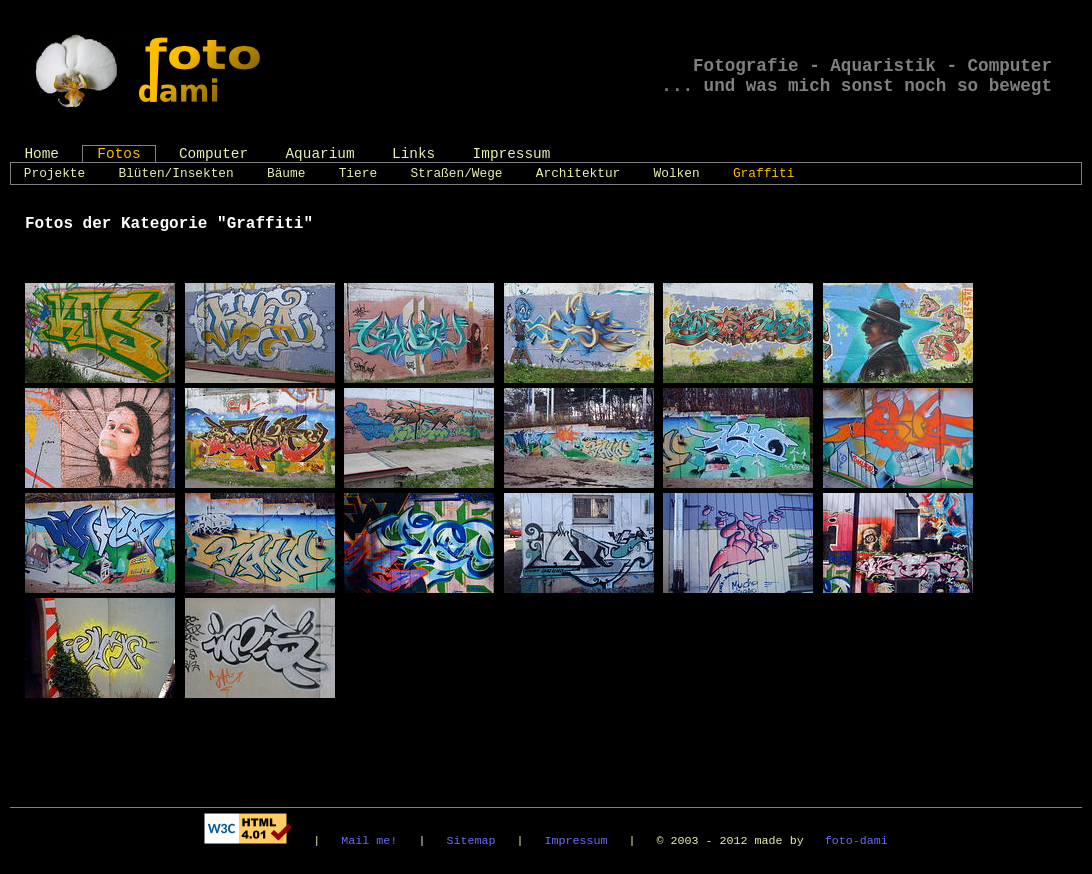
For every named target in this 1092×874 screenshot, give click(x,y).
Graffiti (763, 173)
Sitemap (470, 841)
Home (41, 154)
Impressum (512, 154)
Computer (213, 154)
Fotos (118, 154)
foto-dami (856, 841)
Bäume (286, 173)
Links (413, 154)
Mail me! (369, 841)
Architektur (578, 173)
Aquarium (319, 154)
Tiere (358, 173)
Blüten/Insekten (176, 173)
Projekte (54, 173)
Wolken (677, 173)
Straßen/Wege (456, 173)
